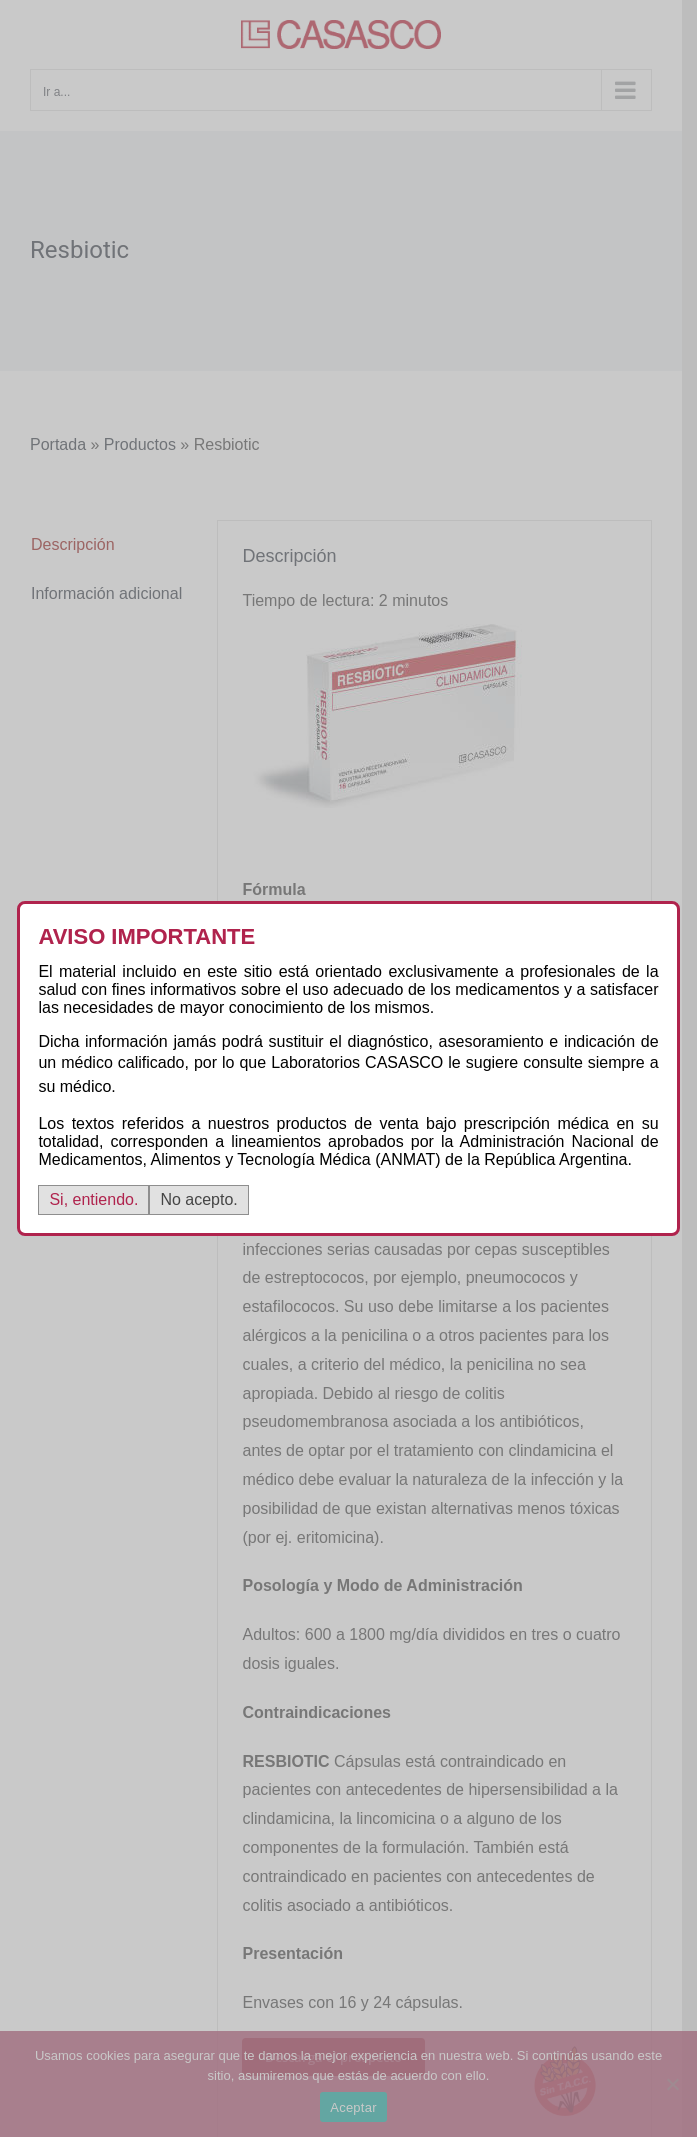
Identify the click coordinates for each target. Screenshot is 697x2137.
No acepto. (198, 1199)
